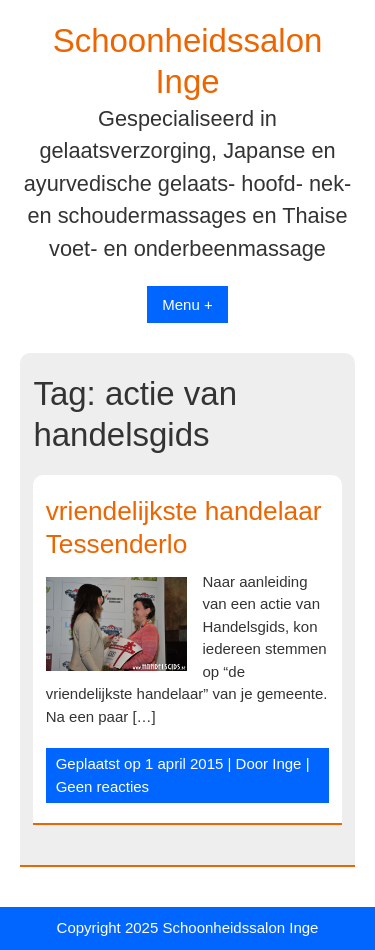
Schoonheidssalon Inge (240, 927)
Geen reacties (102, 786)
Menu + (187, 304)
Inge (286, 763)
